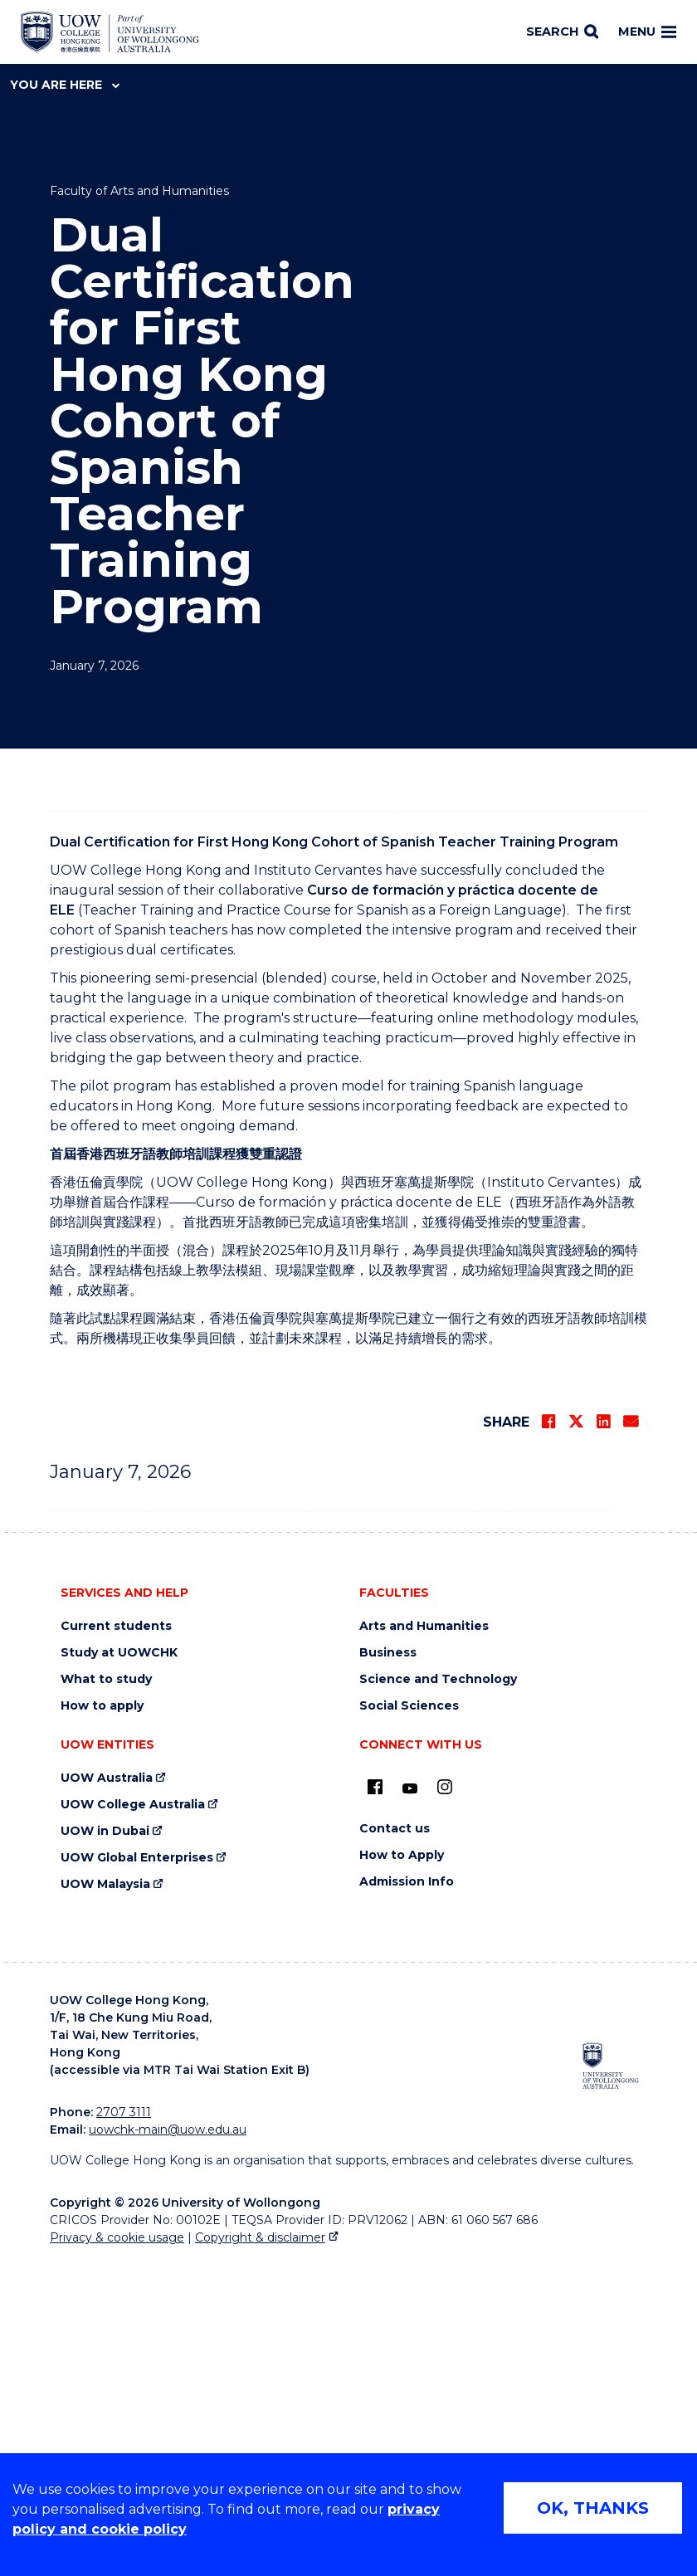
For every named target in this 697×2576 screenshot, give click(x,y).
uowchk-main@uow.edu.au (167, 2445)
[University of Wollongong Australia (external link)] (610, 2382)
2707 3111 (123, 2428)
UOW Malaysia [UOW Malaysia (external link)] (105, 2200)
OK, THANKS (593, 2508)
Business (388, 1969)
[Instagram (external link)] (445, 2103)
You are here (64, 84)
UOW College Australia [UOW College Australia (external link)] (133, 2121)
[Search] (562, 32)
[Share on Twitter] (576, 1738)
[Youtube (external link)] (410, 2105)
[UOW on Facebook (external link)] (375, 2103)
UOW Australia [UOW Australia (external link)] (107, 2094)
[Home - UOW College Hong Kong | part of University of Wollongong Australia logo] (110, 32)
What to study (106, 1995)
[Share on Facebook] (548, 1738)
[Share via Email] (630, 1738)
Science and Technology (438, 1995)
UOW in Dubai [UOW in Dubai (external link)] (105, 2147)
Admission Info (406, 2198)
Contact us (394, 2145)
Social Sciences (409, 2022)
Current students (116, 1942)
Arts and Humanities (424, 1942)
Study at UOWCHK (119, 1969)
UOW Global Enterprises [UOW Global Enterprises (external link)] (137, 2174)
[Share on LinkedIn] (603, 1738)
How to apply (102, 2022)
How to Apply (401, 2171)
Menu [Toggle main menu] (647, 31)
